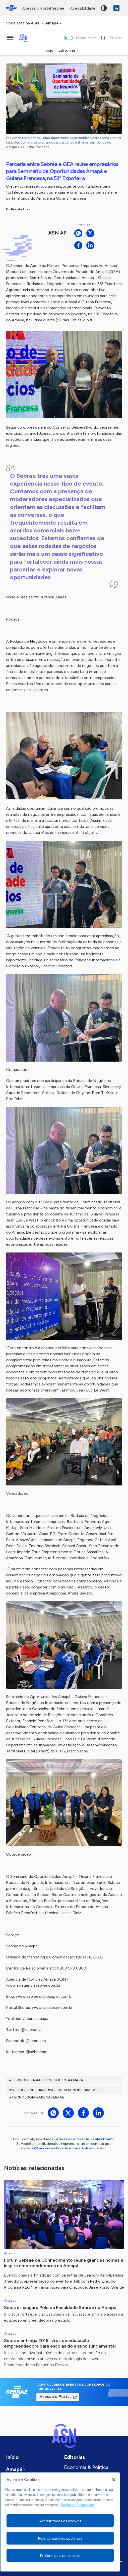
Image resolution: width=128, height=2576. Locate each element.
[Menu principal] (10, 38)
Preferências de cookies (60, 2555)
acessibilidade (82, 8)
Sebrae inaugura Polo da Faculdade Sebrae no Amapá (60, 2307)
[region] (60, 2522)
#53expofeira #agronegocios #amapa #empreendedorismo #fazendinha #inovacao (53, 2081)
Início (48, 50)
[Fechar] (113, 2479)
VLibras (116, 8)
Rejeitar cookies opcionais (60, 2538)
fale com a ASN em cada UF (86, 2148)
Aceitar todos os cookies (60, 2520)
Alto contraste (103, 8)
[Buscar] (110, 38)
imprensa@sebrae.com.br (40, 2148)
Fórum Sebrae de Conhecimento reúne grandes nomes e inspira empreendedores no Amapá (63, 2262)
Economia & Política (86, 2467)
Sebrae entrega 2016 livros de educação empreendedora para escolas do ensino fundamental (60, 2343)
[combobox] (53, 23)
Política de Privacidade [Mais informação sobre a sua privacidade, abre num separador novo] (77, 2505)
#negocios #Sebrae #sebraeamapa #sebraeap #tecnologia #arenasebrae (53, 2091)
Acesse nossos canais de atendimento (85, 2139)
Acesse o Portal (55, 2396)
